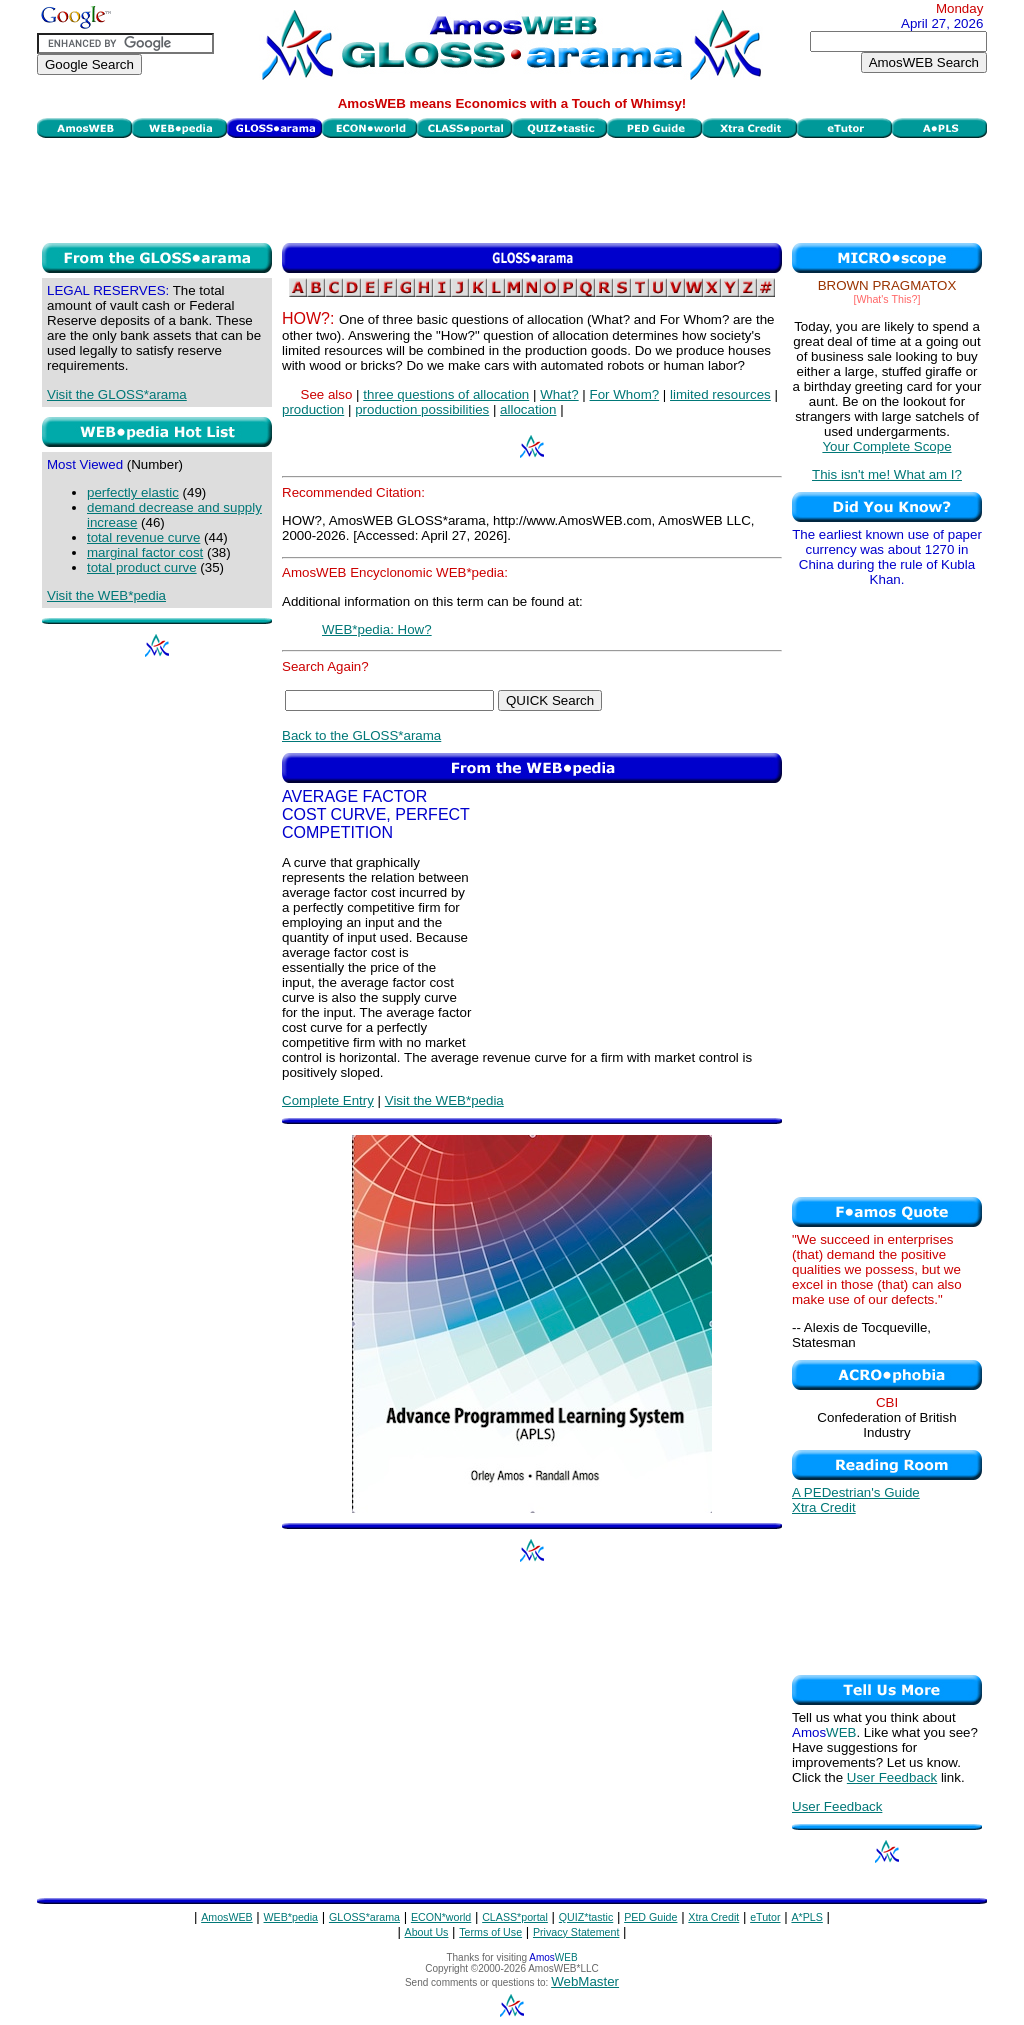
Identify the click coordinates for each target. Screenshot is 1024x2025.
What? (559, 394)
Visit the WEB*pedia (106, 595)
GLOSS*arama (364, 1917)
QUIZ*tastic (586, 1917)
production (313, 409)
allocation (528, 409)
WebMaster (585, 1981)
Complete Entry (328, 1100)
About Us (427, 1932)
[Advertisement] (512, 188)
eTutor (765, 1917)
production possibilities (422, 409)
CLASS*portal (515, 1917)
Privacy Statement (576, 1932)
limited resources (720, 394)
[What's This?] (887, 299)
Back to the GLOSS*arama (361, 735)
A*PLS (806, 1917)
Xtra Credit (824, 1507)
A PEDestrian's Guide (856, 1492)
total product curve (142, 567)
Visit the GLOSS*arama (117, 394)
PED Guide (650, 1917)
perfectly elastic (133, 492)
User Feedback (892, 1777)
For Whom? (625, 394)
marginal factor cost (145, 552)
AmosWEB (227, 1917)
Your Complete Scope (886, 446)
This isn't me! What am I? (887, 474)
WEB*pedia (291, 1917)
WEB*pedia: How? (377, 629)
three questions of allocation (446, 394)
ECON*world (441, 1917)
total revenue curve (143, 537)
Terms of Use (490, 1932)
